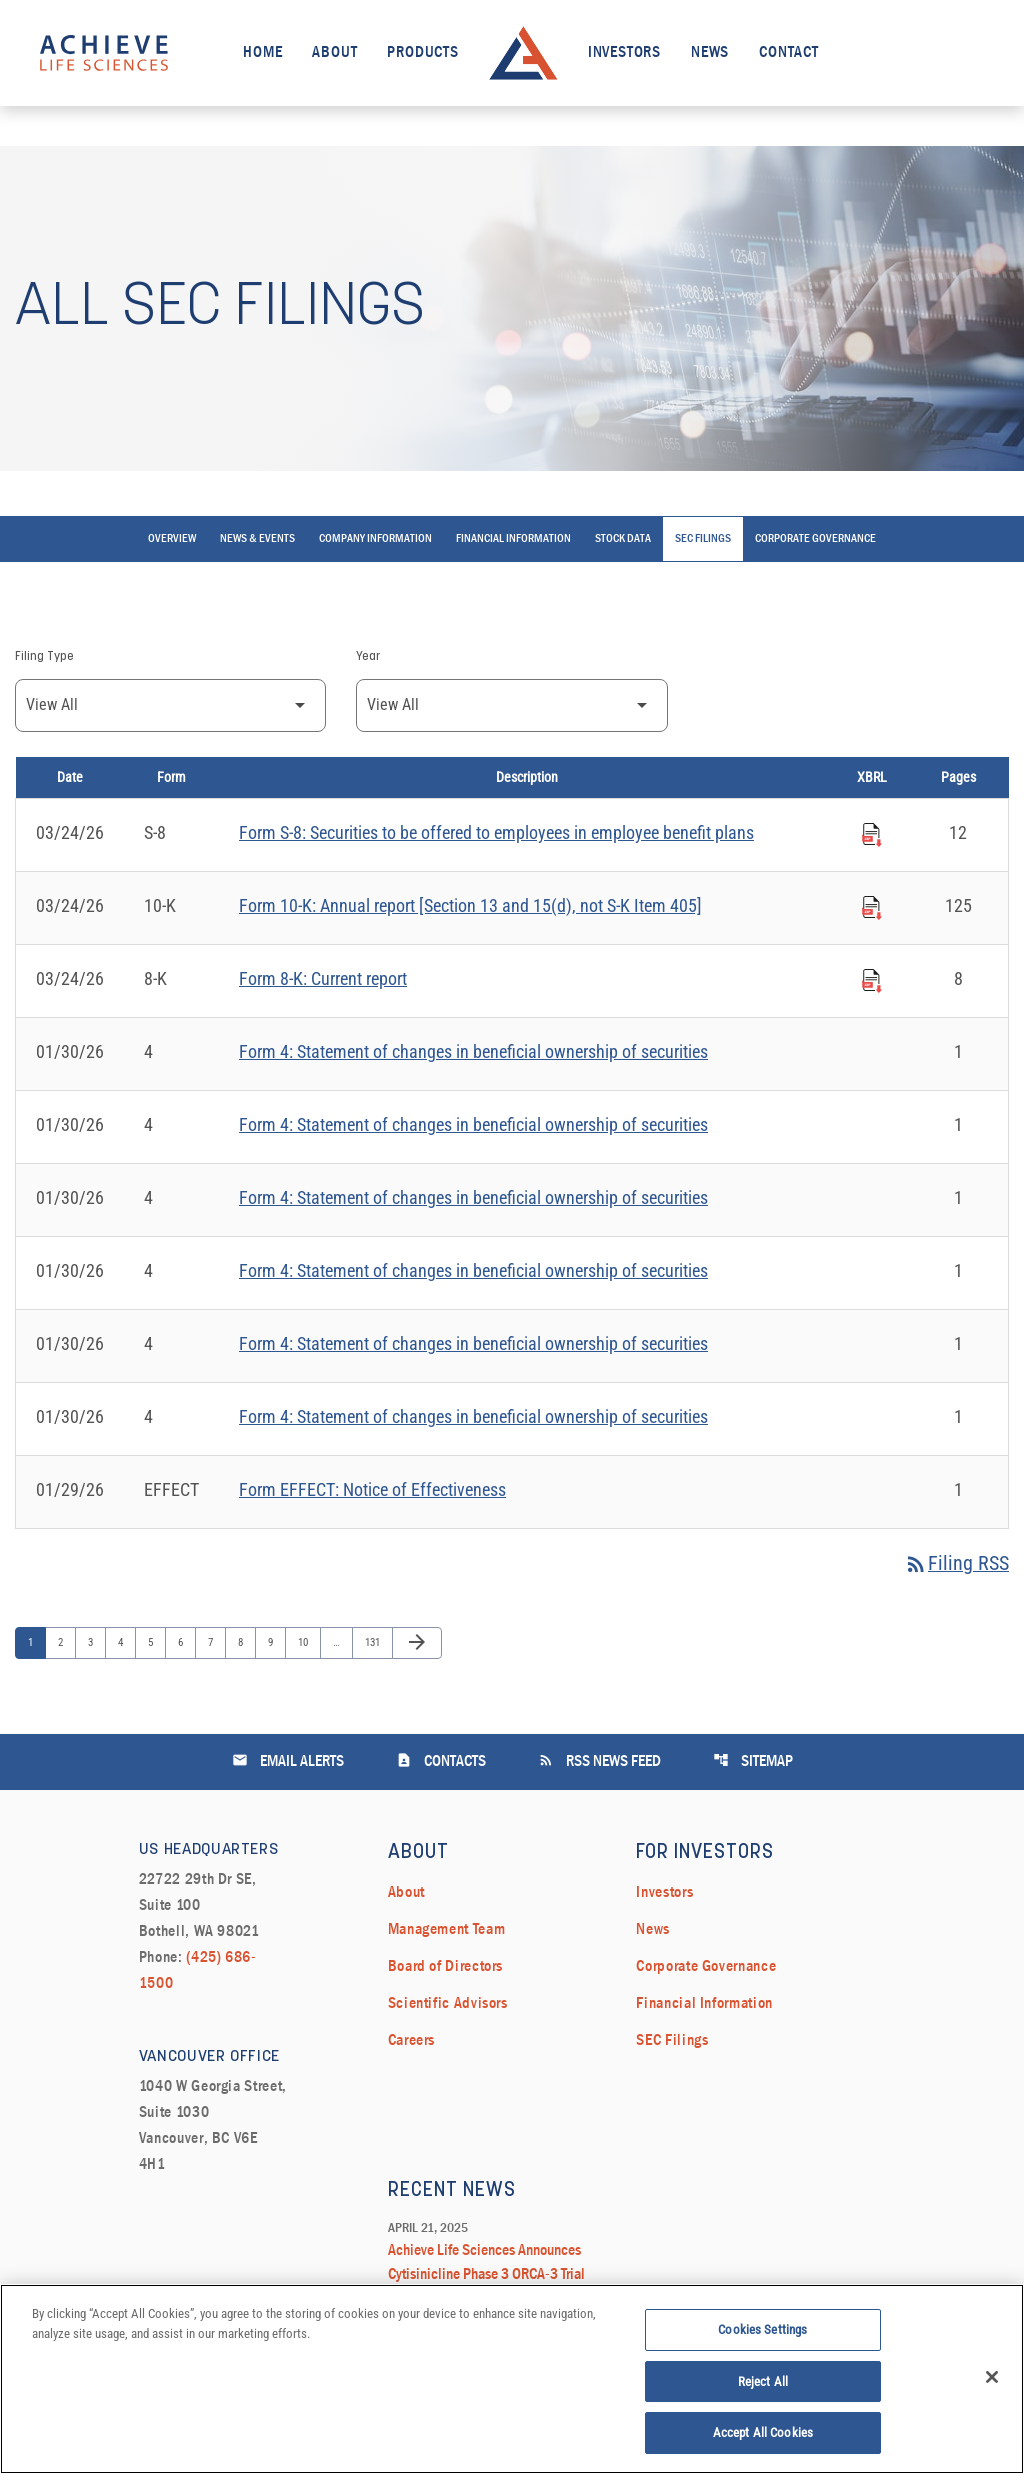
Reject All (763, 2385)
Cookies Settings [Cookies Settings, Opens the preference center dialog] (762, 2334)
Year (368, 662)
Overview (172, 544)
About (334, 53)
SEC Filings (703, 544)
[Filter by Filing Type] (170, 710)
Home (262, 53)
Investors (624, 53)
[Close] (992, 2381)
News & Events (257, 544)
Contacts (441, 1765)
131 (374, 1647)
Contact (789, 53)
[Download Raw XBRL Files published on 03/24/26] (872, 836)
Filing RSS (956, 1569)
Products (422, 53)
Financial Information (513, 544)
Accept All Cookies (763, 2437)
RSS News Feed (599, 1765)
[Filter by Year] (511, 710)
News (710, 53)
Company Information (375, 544)
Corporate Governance (815, 544)
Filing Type (44, 662)
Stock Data (623, 544)
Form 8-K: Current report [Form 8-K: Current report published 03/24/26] (323, 983)
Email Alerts (288, 1765)
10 (307, 1647)
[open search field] (967, 52)
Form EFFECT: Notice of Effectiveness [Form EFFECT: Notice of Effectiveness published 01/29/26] (372, 1494)
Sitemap (753, 1765)
